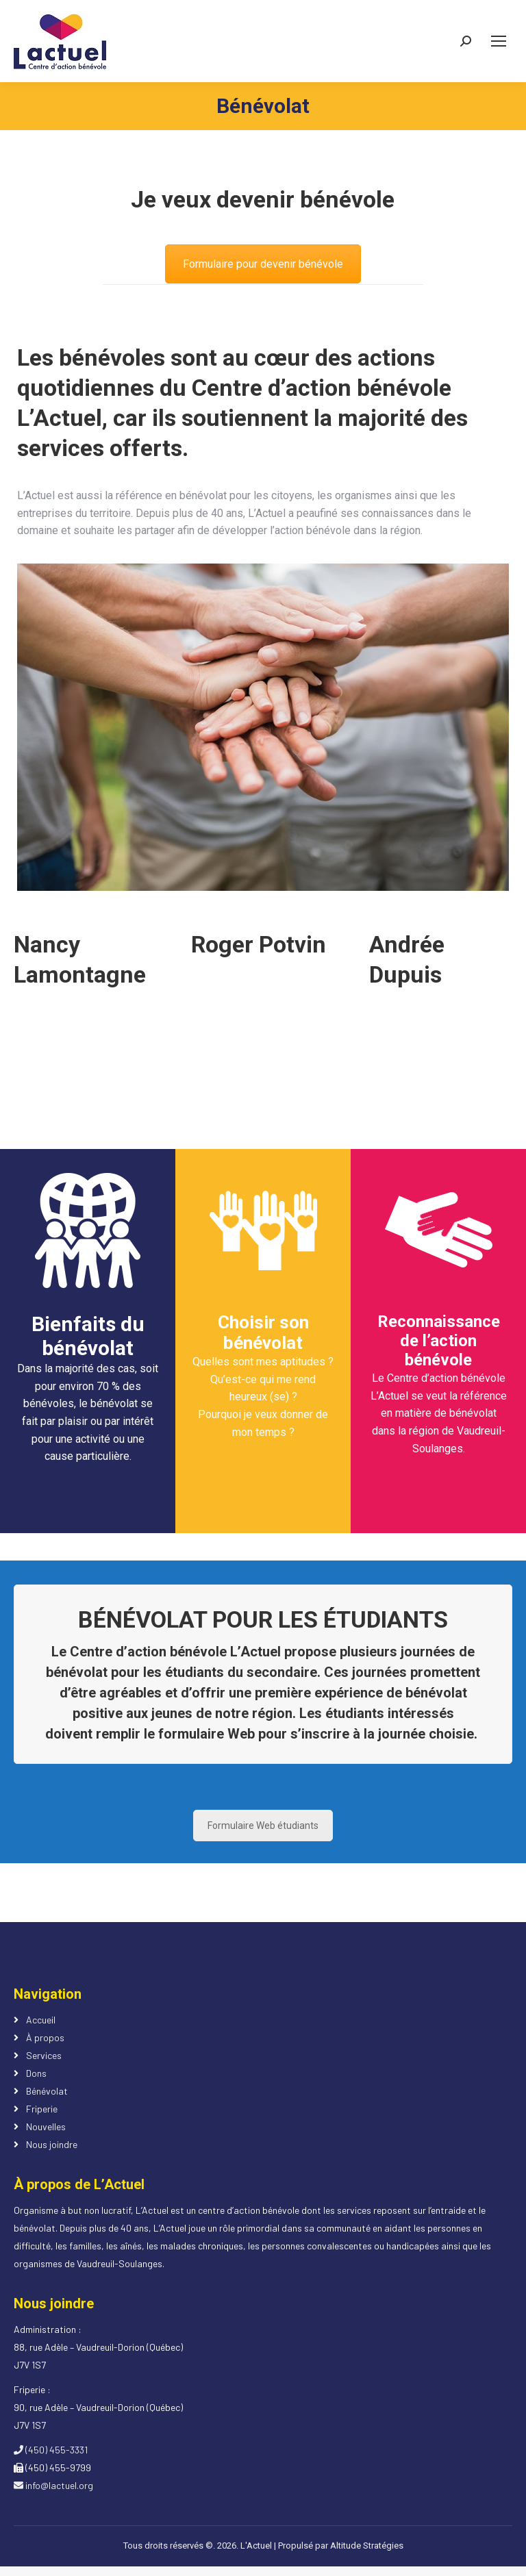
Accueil (40, 2019)
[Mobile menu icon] (498, 41)
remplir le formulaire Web (175, 1734)
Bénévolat (47, 2091)
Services (44, 2055)
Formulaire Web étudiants (263, 1825)
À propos (45, 2037)
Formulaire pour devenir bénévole (263, 263)
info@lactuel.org (53, 2485)
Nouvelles (46, 2126)
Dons (36, 2073)
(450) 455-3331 (51, 2449)
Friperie (42, 2108)
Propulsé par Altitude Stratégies (340, 2545)
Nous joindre (51, 2144)
